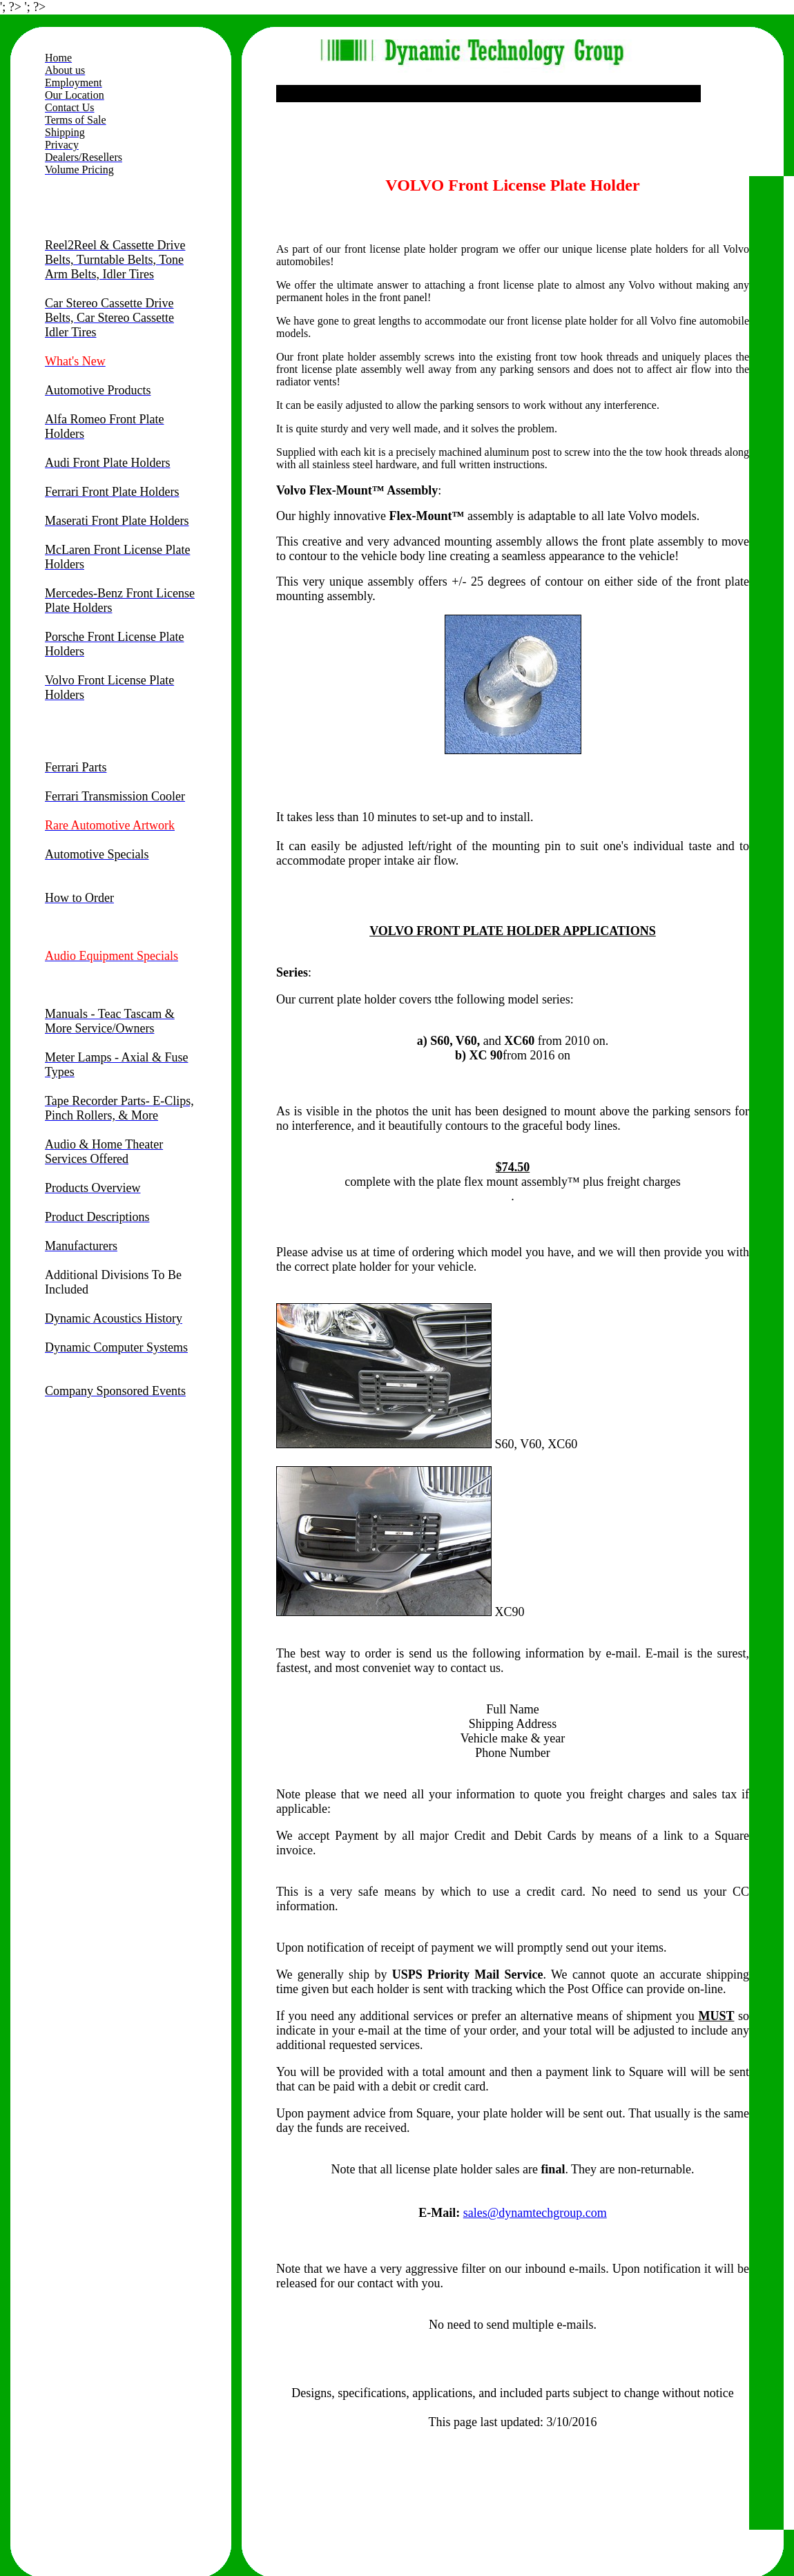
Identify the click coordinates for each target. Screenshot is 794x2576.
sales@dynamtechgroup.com (535, 2213)
